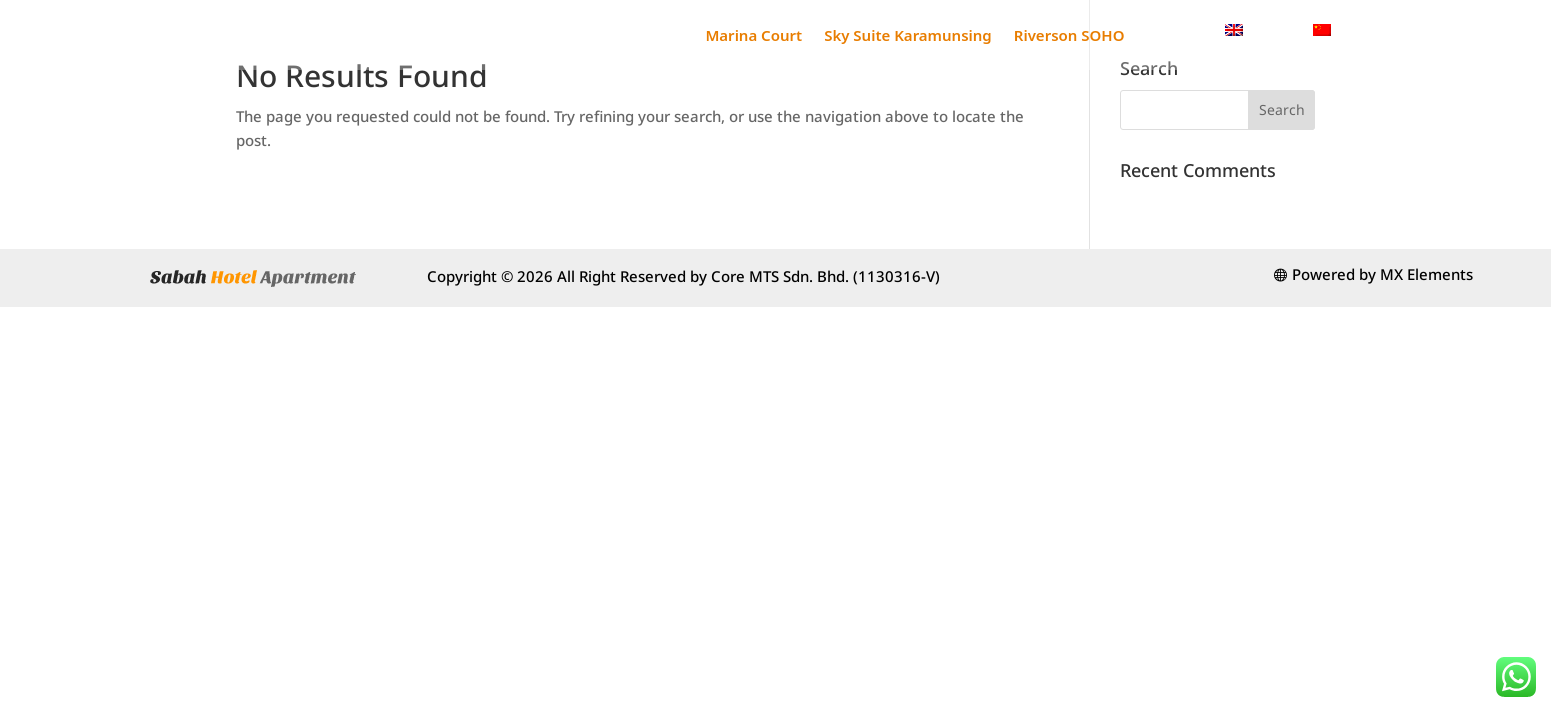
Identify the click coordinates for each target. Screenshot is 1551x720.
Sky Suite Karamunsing (908, 35)
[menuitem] (1259, 29)
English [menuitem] (1270, 29)
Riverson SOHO (1069, 35)
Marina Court (753, 35)
